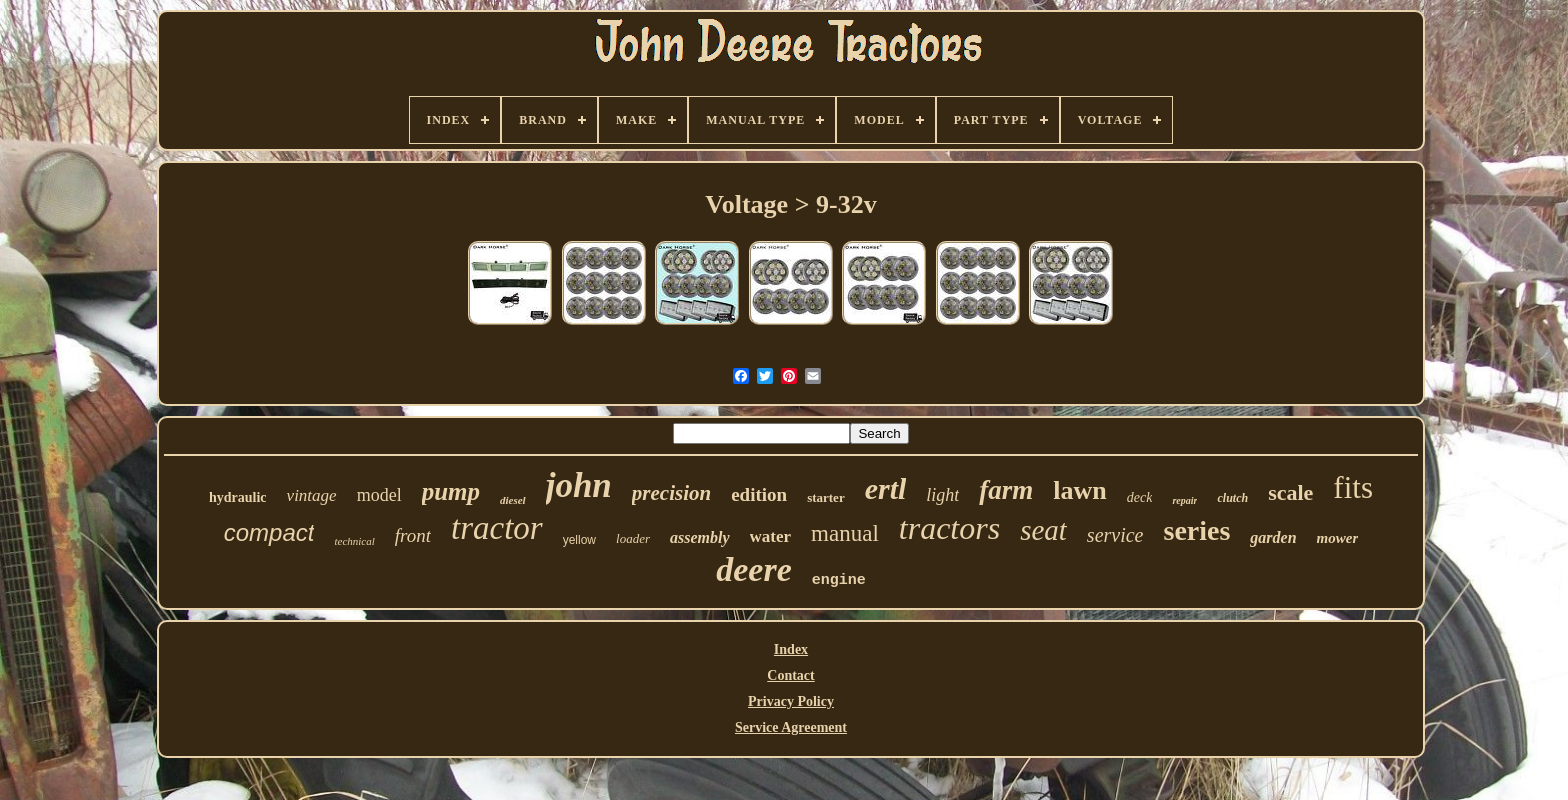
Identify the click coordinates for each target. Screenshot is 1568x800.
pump (451, 491)
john (579, 485)
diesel (513, 500)
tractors (949, 528)
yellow (579, 540)
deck (1140, 497)
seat (1043, 530)
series (1196, 530)
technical (354, 541)
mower (1338, 538)
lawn (1079, 490)
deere (754, 569)
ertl (886, 488)
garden (1273, 537)
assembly (700, 537)
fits (1353, 487)
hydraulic (238, 497)
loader (633, 538)
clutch (1232, 498)
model (379, 495)
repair (1184, 500)
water (771, 536)
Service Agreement (791, 727)
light (942, 495)
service (1115, 535)
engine (839, 580)
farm (1006, 490)
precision (671, 493)
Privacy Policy (791, 701)
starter (826, 497)
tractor (497, 528)
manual (845, 533)
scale (1290, 492)
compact (269, 532)
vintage (312, 495)
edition (759, 494)
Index (791, 649)
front (413, 535)
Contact (790, 675)
